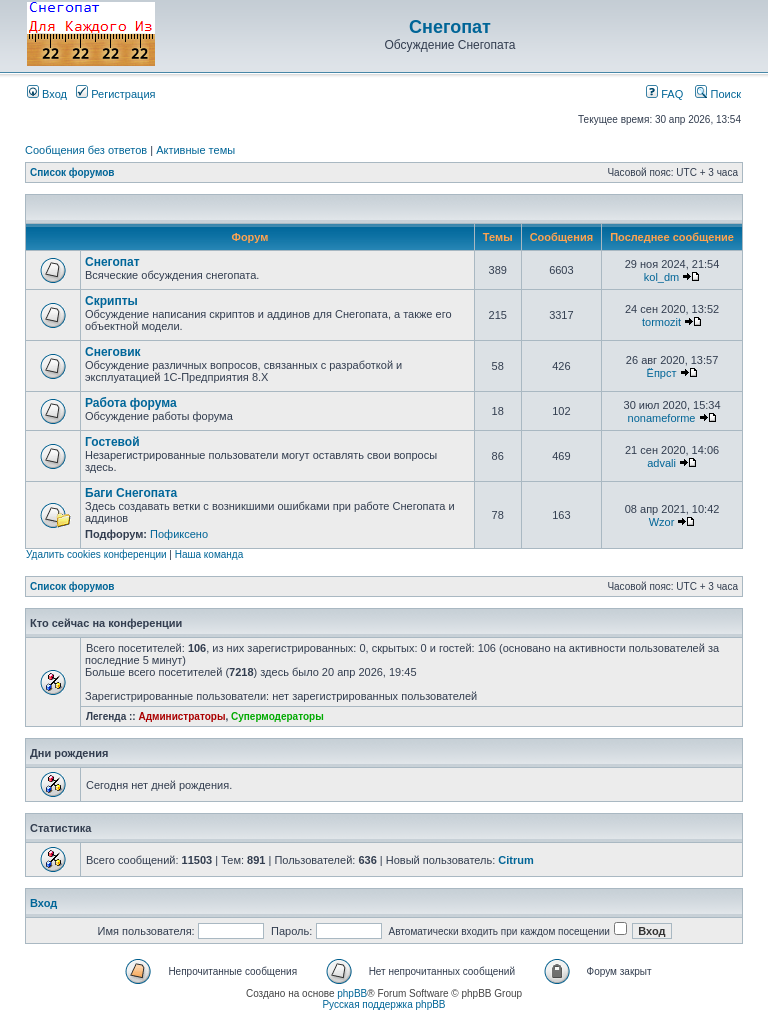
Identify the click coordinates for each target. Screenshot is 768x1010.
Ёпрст (662, 373)
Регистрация (115, 94)
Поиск (718, 94)
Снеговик (113, 352)
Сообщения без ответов (86, 150)
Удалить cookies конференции (96, 554)
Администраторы (181, 716)
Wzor (662, 522)
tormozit (661, 322)
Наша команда (209, 554)
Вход (47, 94)
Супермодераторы (277, 716)
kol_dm (661, 277)
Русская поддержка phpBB (383, 1004)
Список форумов (72, 172)
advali (661, 463)
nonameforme (662, 418)
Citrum (515, 860)
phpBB (352, 993)
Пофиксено (179, 534)
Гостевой (112, 442)
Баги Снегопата (131, 493)
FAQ (664, 94)
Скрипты (111, 301)
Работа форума (131, 403)
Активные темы (195, 150)
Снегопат (450, 27)
